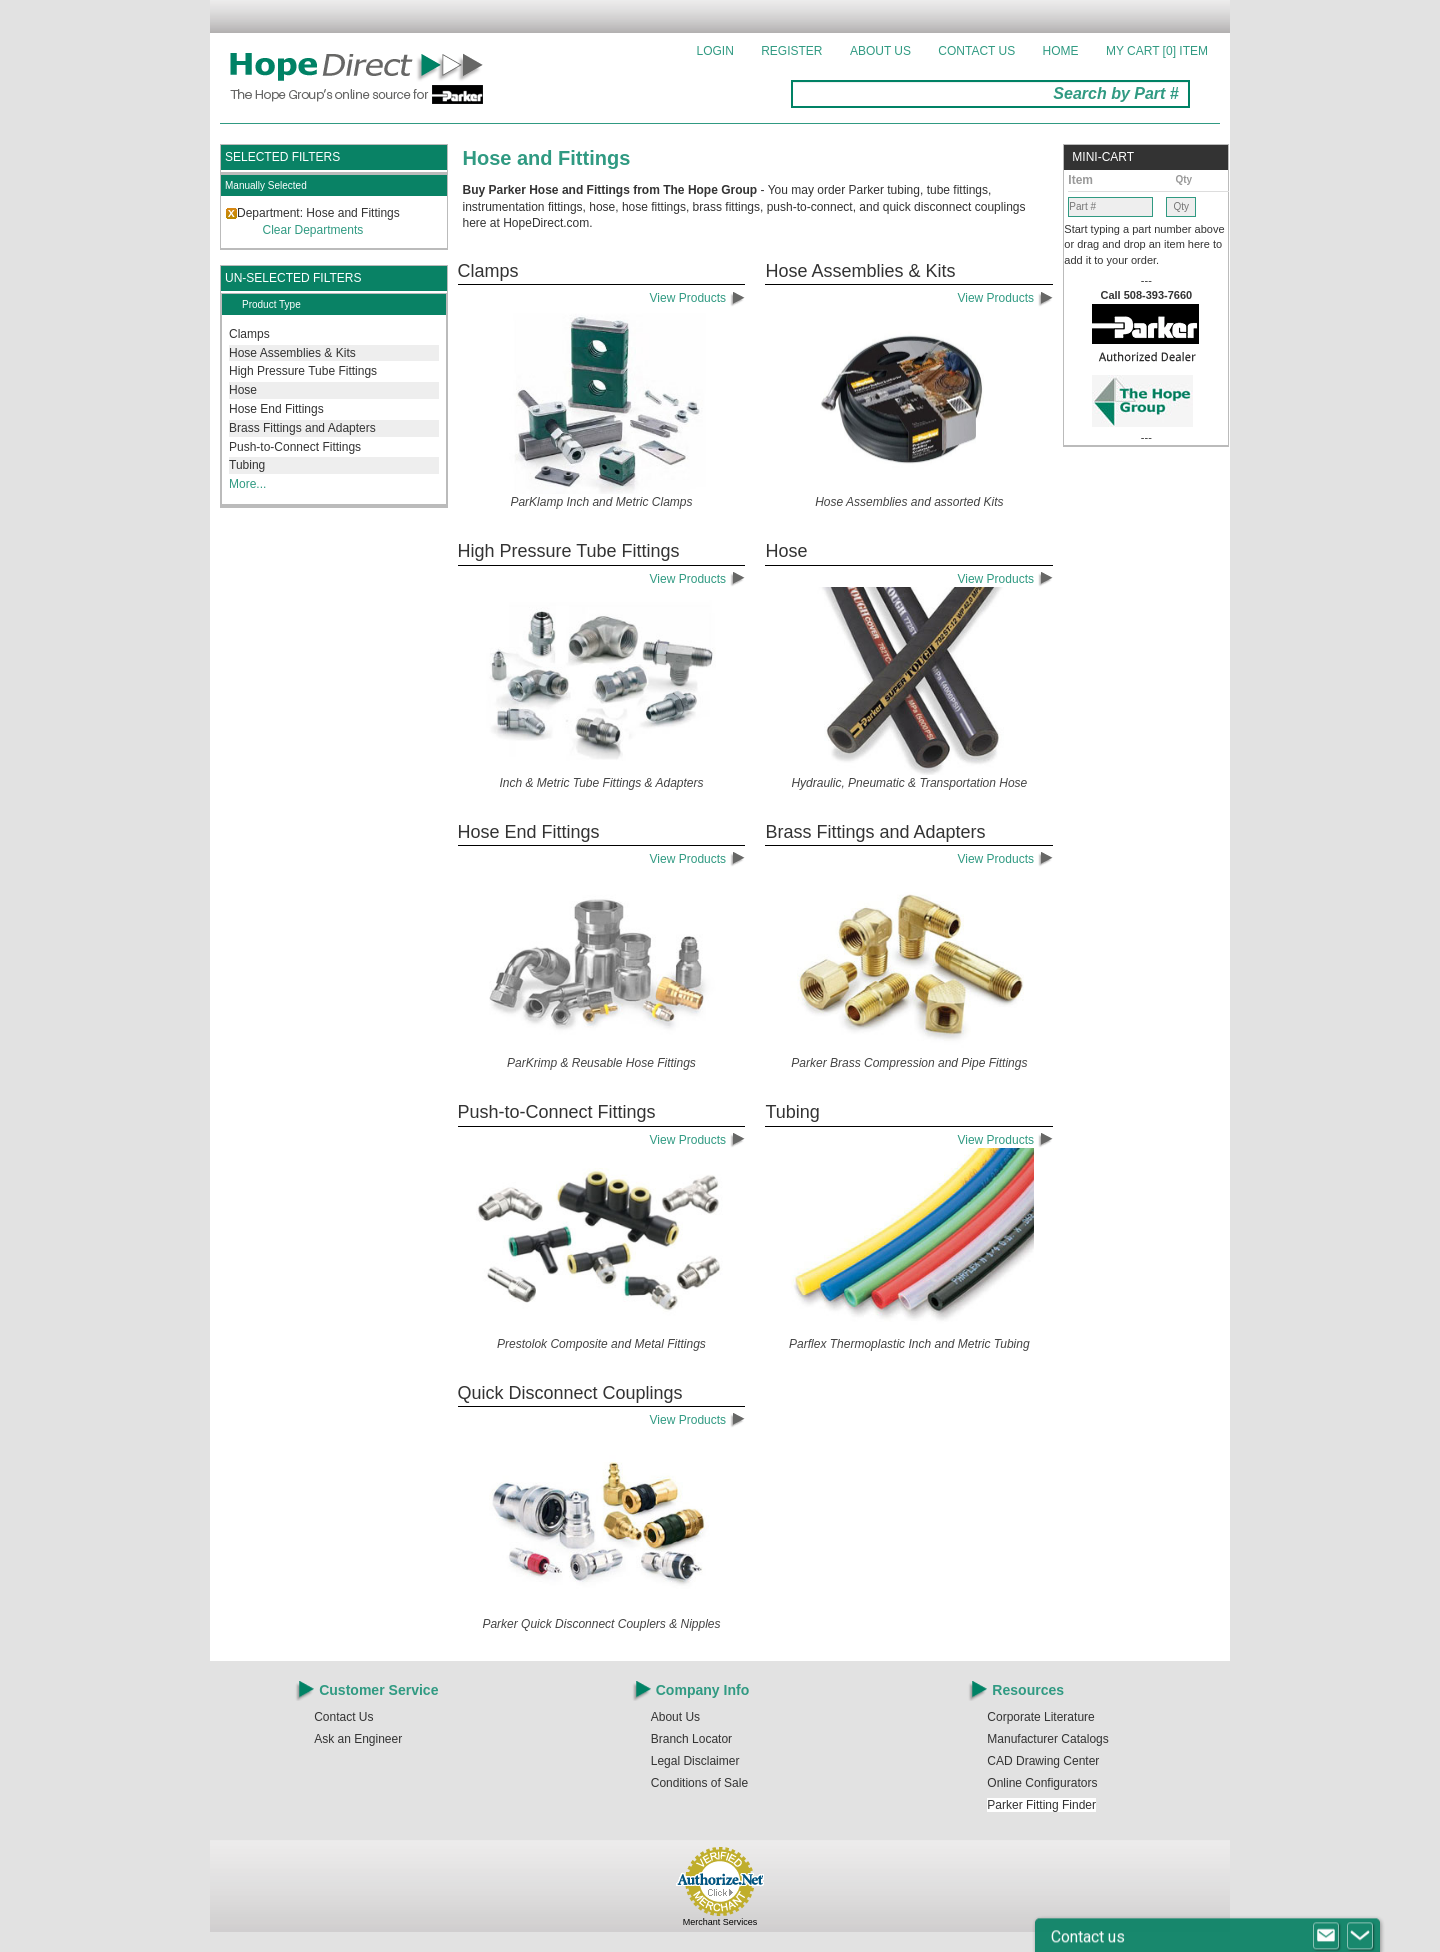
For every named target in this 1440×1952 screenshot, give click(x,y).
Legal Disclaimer (695, 1761)
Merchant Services (720, 1922)
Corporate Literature (1040, 1717)
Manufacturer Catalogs (1047, 1739)
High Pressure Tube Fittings (303, 371)
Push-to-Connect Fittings (295, 447)
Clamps (249, 334)
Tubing (247, 465)
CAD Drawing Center (1043, 1761)
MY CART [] (1157, 51)
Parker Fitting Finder (1041, 1805)
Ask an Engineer (358, 1739)
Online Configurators (1042, 1783)
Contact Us (976, 51)
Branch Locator (691, 1739)
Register (791, 51)
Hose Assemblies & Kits (292, 353)
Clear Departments (313, 230)
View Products (698, 298)
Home (1061, 51)
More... (247, 484)
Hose (243, 390)
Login (715, 51)
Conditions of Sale (699, 1783)
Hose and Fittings (547, 158)
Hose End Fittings (276, 409)
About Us (880, 51)
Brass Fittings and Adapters (302, 428)
